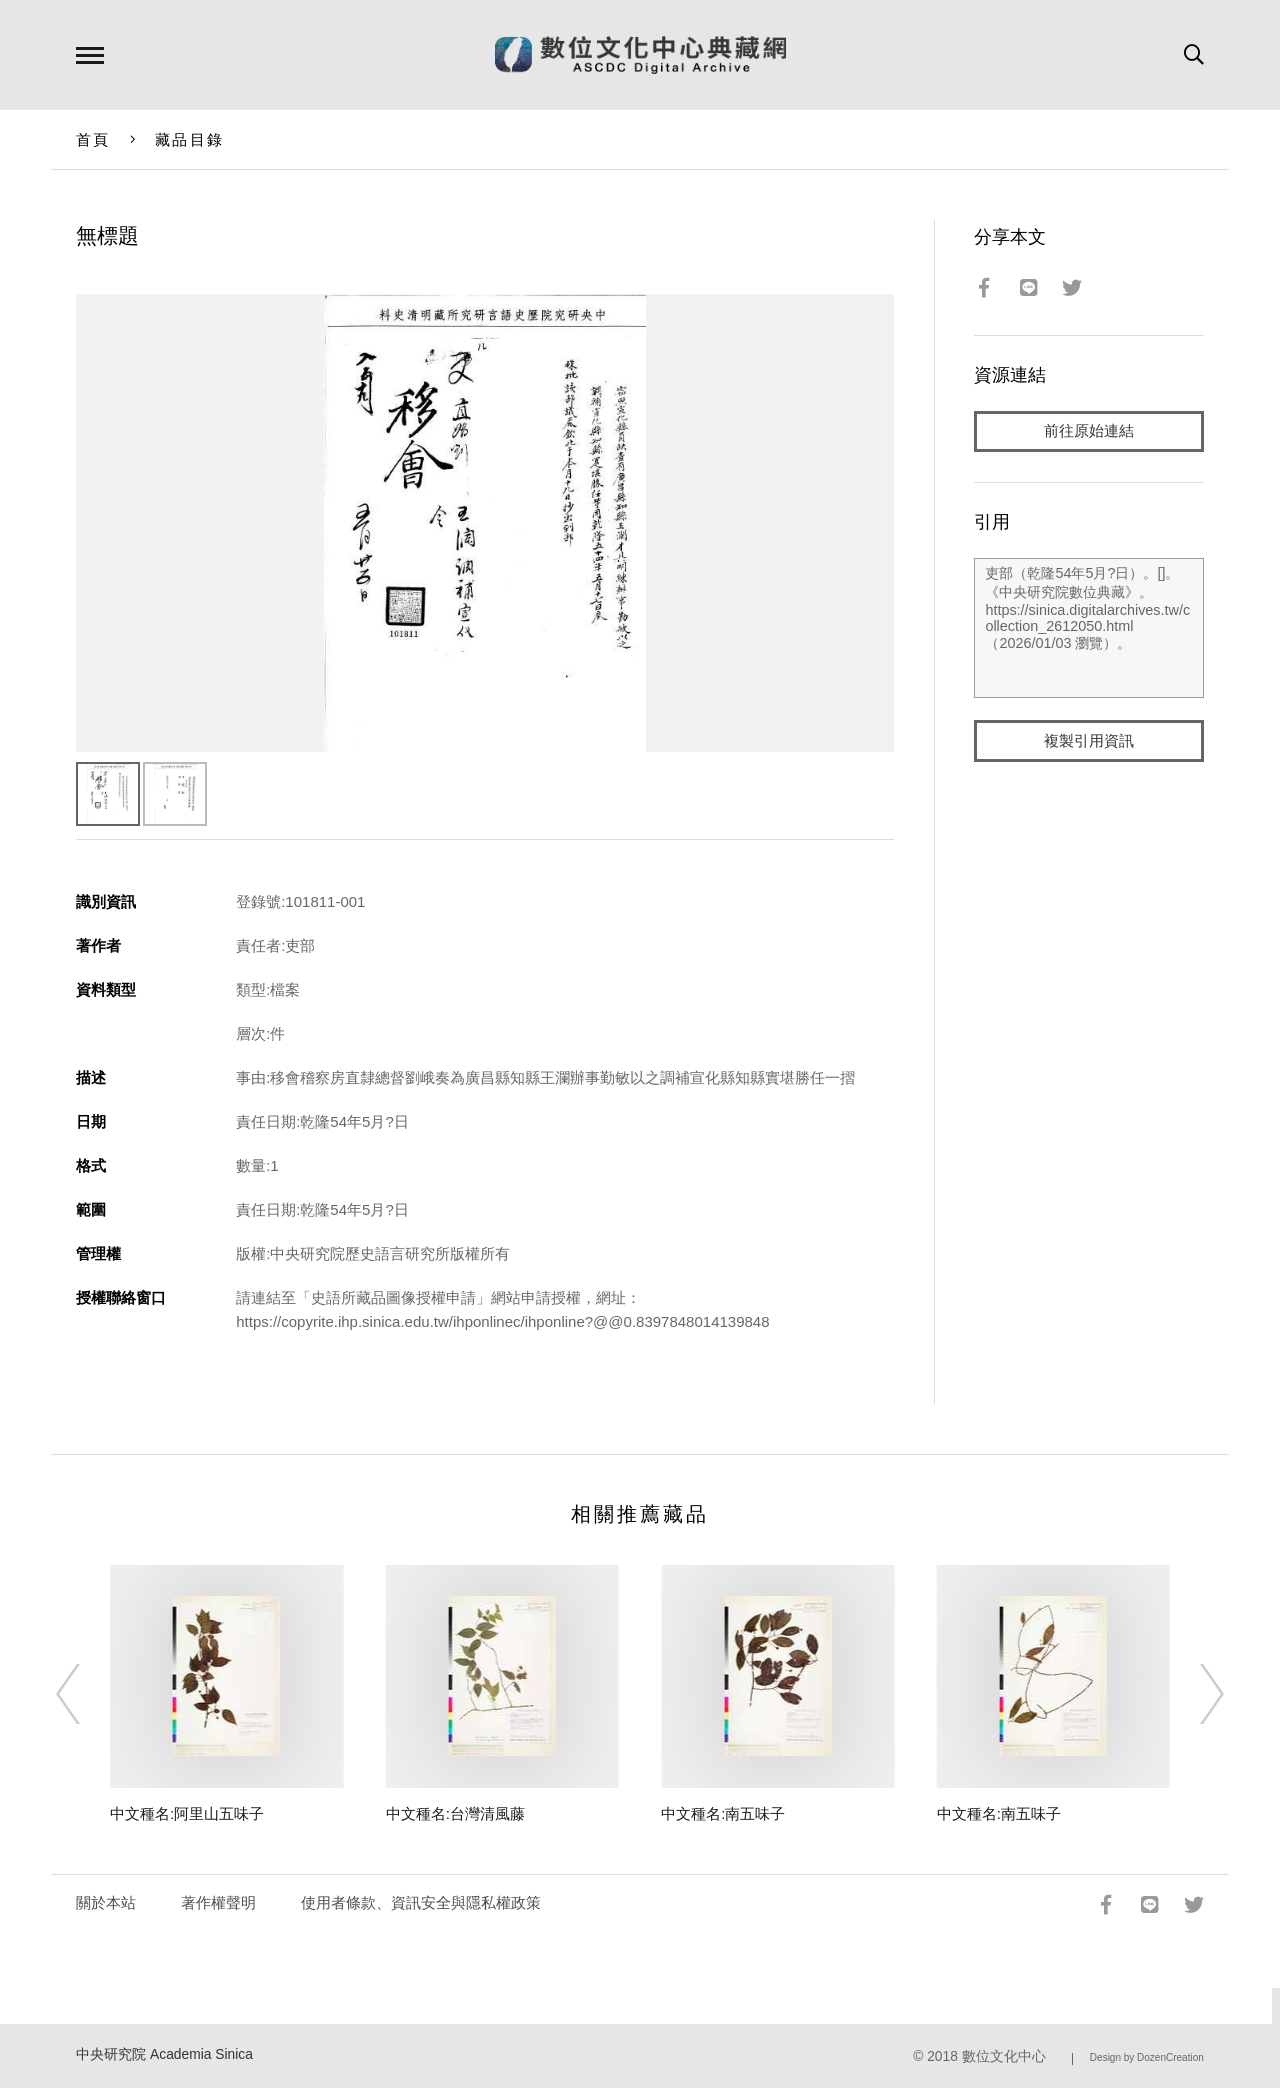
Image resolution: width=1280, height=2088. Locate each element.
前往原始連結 (1089, 431)
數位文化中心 (1004, 2056)
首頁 (93, 139)
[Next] (1194, 1694)
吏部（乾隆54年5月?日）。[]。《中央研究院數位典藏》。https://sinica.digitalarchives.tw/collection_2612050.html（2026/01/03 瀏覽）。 (1088, 629)
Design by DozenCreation (1147, 2057)
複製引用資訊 (1089, 741)
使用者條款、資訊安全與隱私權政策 (421, 1902)
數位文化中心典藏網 (640, 55)
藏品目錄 (189, 139)
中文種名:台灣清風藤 (455, 1813)
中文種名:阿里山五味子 (187, 1813)
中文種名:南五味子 (723, 1813)
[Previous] (86, 1694)
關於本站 (106, 1902)
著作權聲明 (218, 1902)
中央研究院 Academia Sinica (164, 2054)
